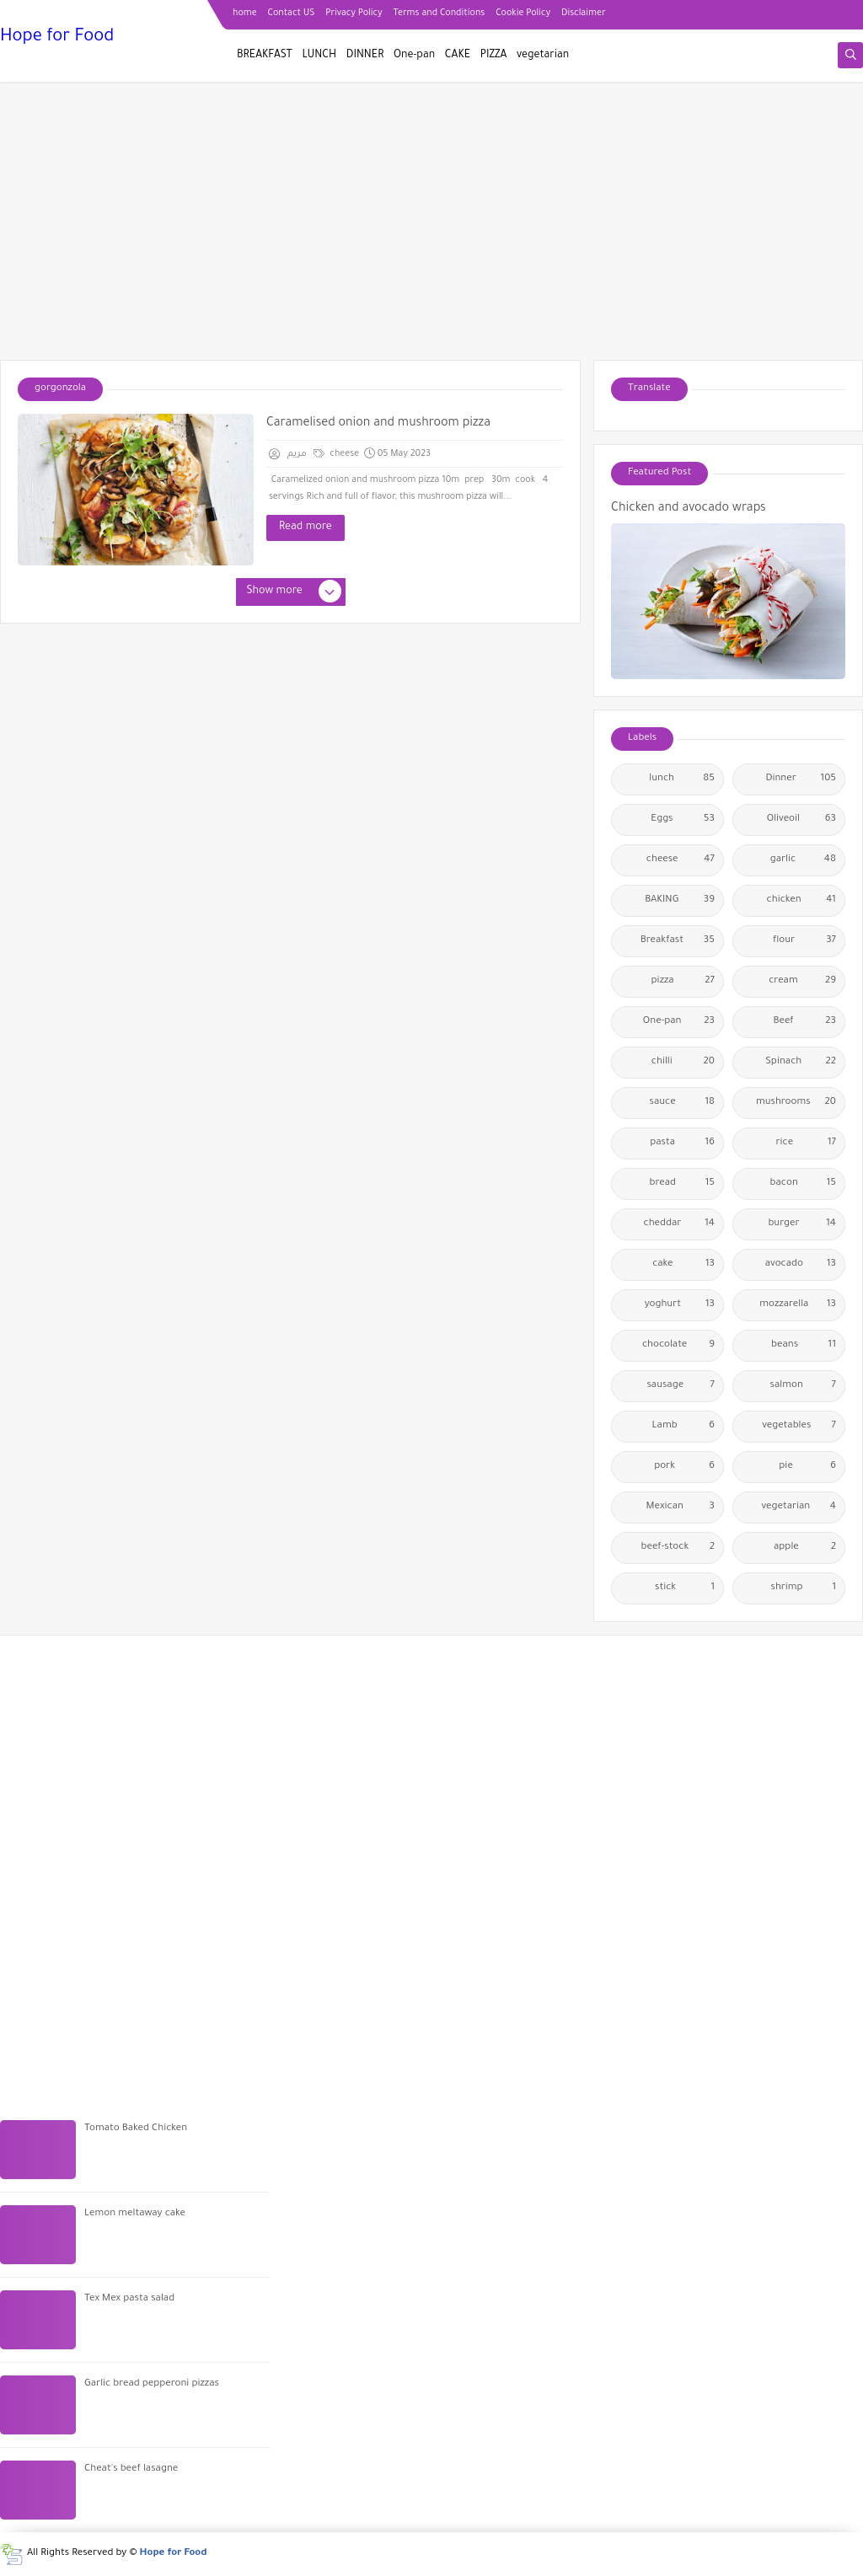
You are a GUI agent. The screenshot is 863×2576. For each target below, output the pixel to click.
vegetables (799, 1426)
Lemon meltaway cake (134, 2214)
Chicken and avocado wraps (688, 509)
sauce (682, 1103)
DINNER (365, 56)
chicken (801, 901)
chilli (683, 1062)
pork (684, 1467)
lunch (682, 779)
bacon (803, 1184)
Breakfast (678, 941)
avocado (800, 1265)
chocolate (678, 1345)
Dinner (800, 779)
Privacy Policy (353, 13)
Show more (293, 592)
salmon (803, 1386)
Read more (305, 527)
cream (802, 981)
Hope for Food (57, 38)
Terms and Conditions (439, 13)
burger (802, 1224)
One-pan (414, 56)
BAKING (680, 901)
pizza (683, 981)
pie (807, 1467)
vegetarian (543, 56)
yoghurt (680, 1305)
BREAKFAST (264, 56)
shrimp (804, 1588)
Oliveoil (801, 820)
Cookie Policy (523, 13)
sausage (680, 1386)
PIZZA (493, 56)
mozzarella (797, 1305)
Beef (805, 1022)
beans (803, 1345)
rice (806, 1143)
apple (805, 1548)
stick (685, 1588)
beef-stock (678, 1548)
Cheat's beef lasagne (131, 2469)
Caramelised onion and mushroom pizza (378, 424)
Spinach (800, 1062)
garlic (803, 860)
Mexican (680, 1507)
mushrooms (796, 1103)
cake (683, 1265)
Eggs (683, 820)
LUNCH (320, 56)
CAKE (457, 56)
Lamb (683, 1426)
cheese (336, 454)
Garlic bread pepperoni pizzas (151, 2384)
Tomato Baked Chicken (135, 2128)
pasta (682, 1143)
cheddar (679, 1224)
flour (804, 941)
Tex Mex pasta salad (129, 2299)
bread (683, 1184)
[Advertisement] (431, 229)
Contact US (291, 13)
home (245, 13)
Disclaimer (583, 13)
